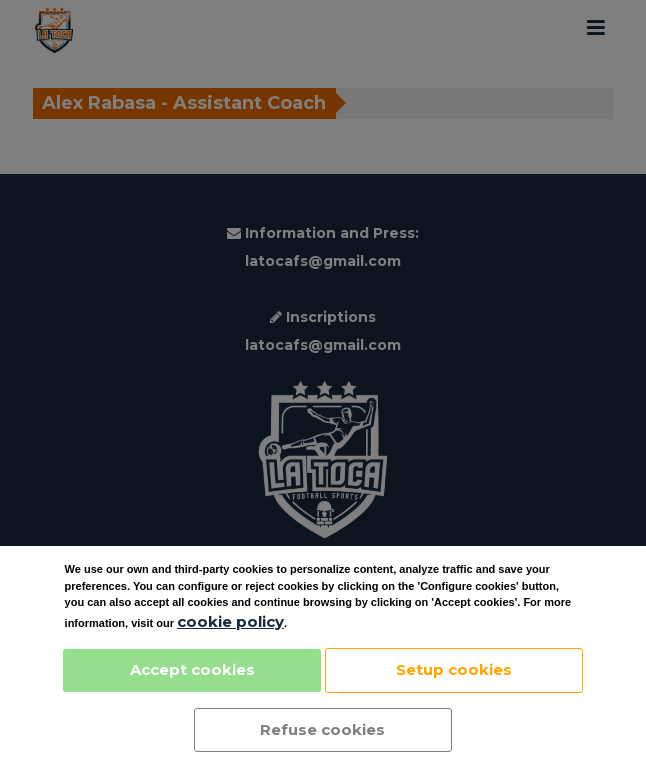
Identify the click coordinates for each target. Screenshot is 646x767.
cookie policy (230, 621)
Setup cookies (454, 669)
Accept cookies (192, 669)
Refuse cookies (322, 729)
